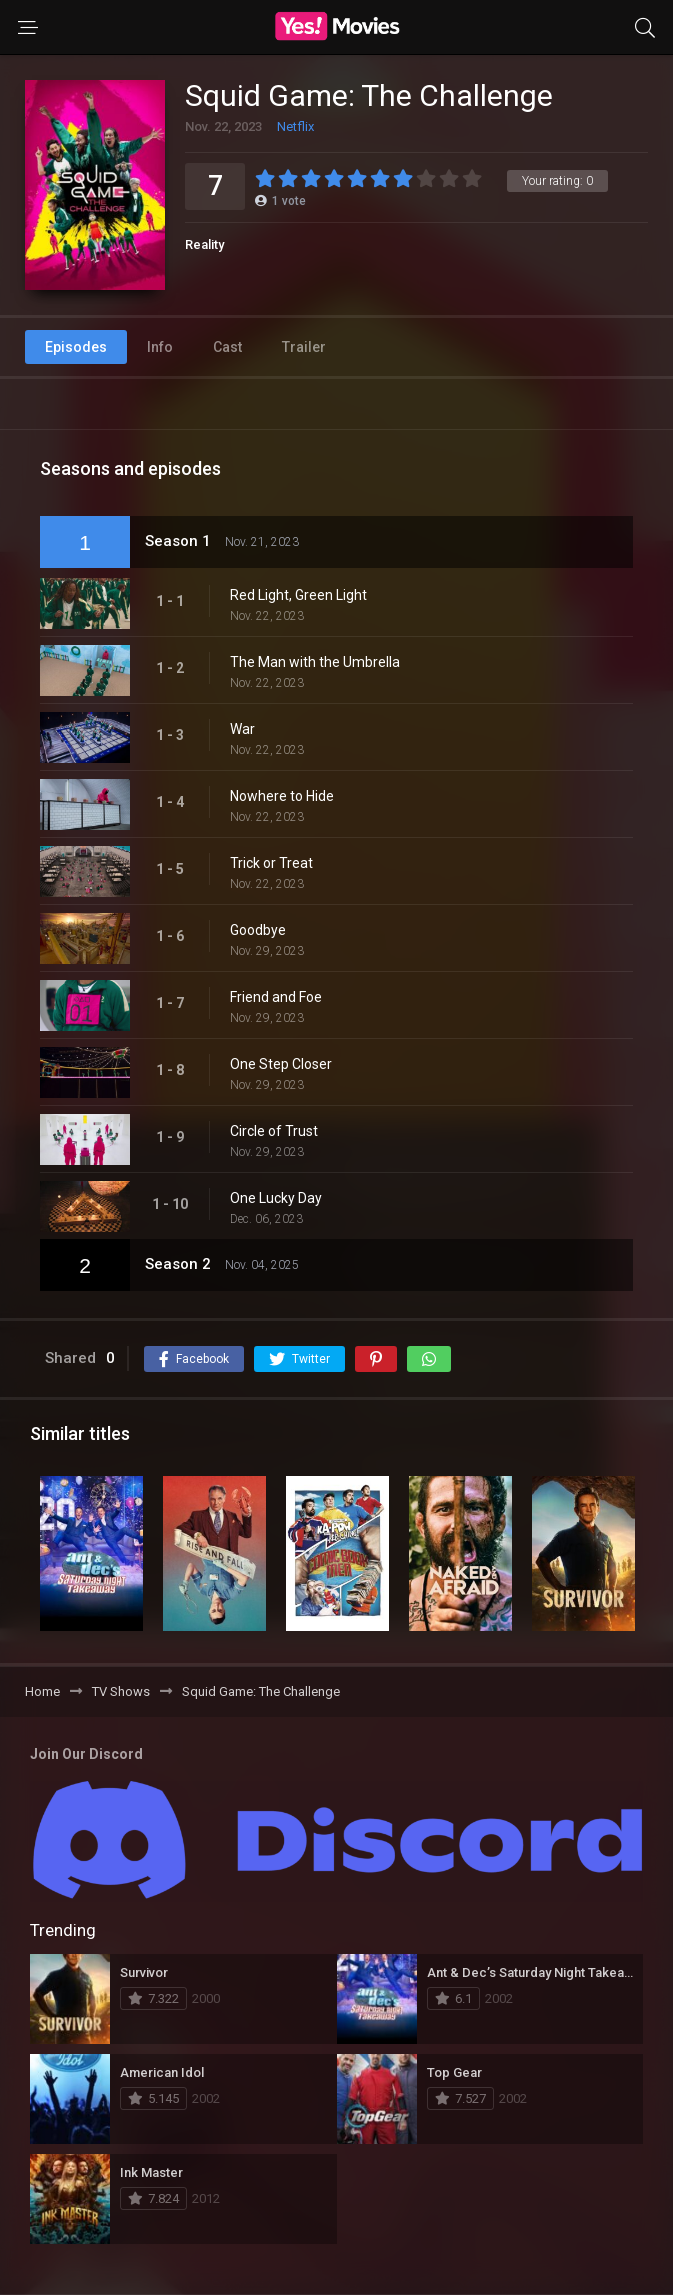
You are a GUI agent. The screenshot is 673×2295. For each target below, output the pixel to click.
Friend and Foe (276, 997)
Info (160, 347)
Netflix (295, 126)
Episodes (76, 347)
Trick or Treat (271, 863)
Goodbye (258, 930)
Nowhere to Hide (282, 796)
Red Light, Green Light (298, 595)
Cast (227, 347)
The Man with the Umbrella (315, 662)
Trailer (304, 347)
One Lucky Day (276, 1198)
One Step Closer (281, 1064)
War (242, 729)
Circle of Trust (274, 1131)
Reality (204, 244)
